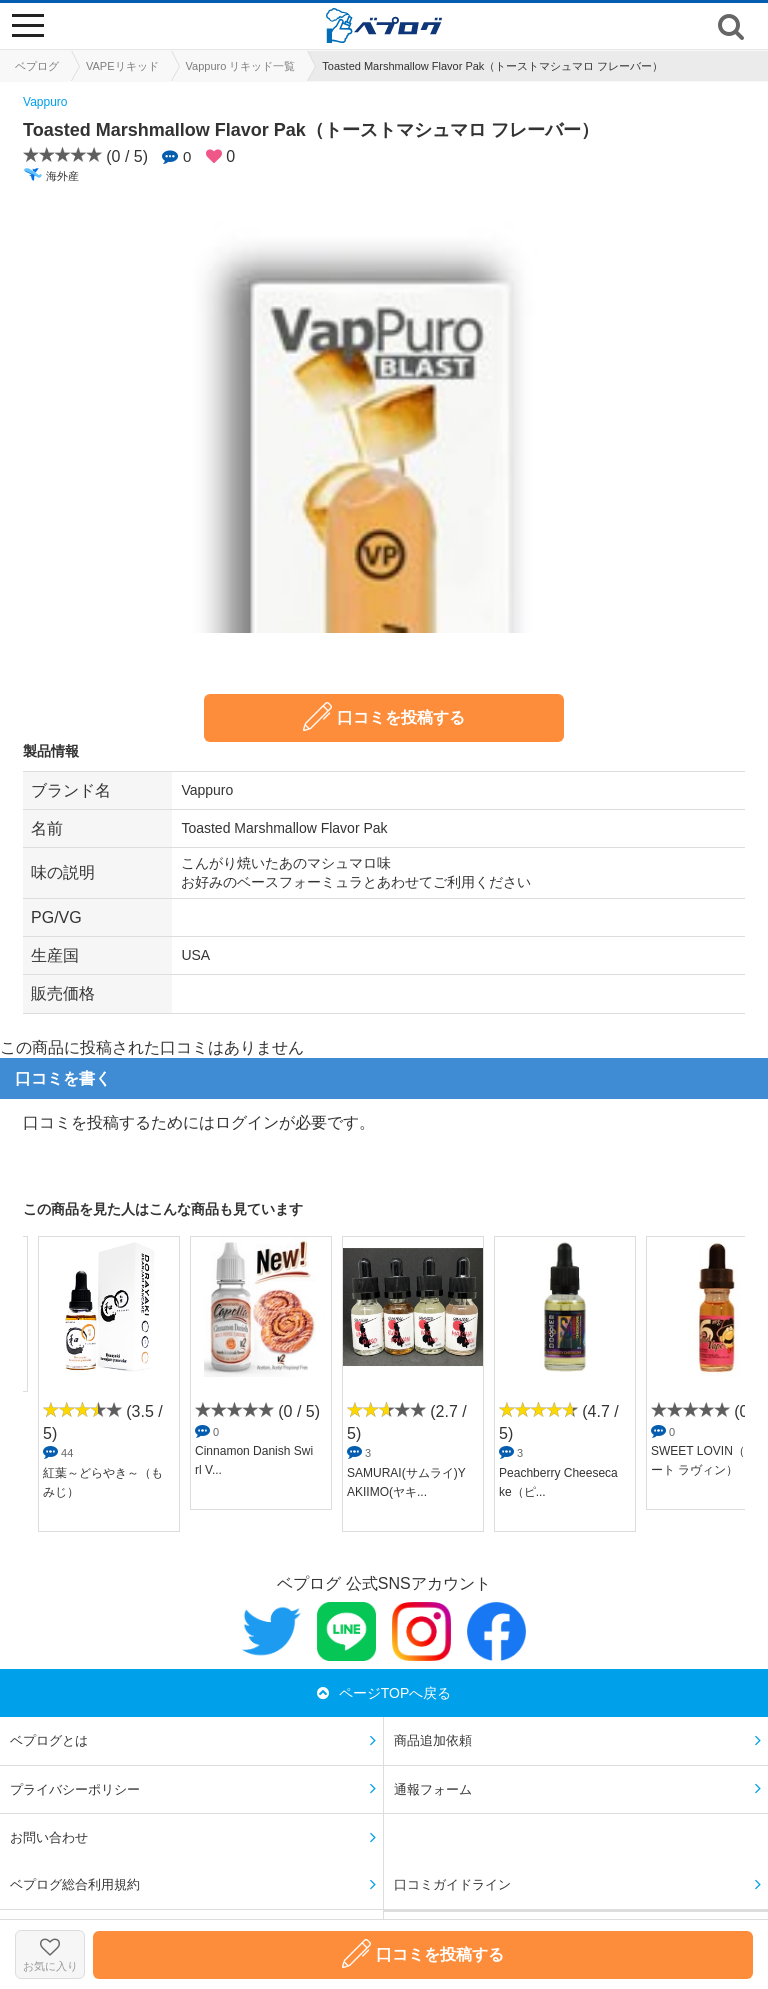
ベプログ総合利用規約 (75, 1884)
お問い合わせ (49, 1837)
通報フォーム (433, 1789)
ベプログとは (49, 1740)
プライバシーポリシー (75, 1789)
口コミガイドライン (452, 1884)
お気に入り (50, 1954)
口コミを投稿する (384, 716)
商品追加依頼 (433, 1740)
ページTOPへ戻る (384, 1693)
